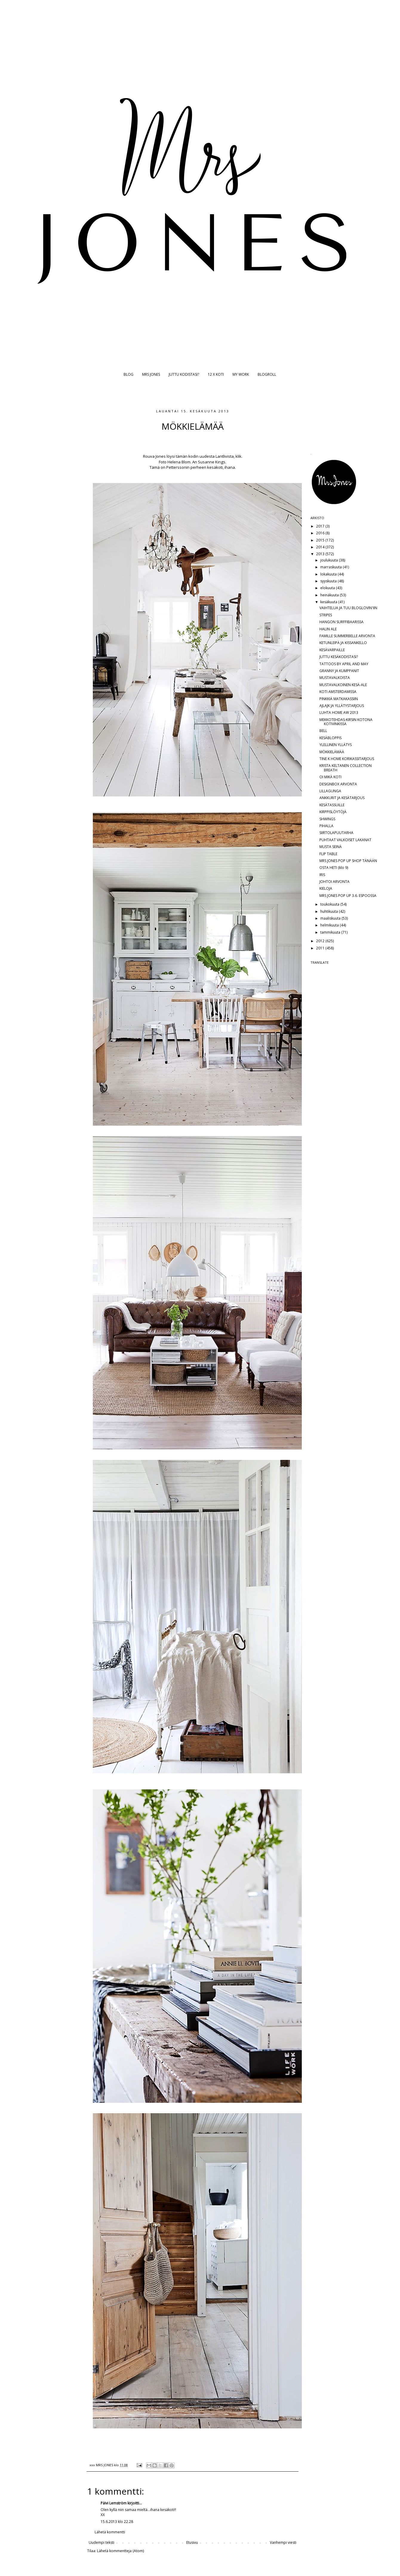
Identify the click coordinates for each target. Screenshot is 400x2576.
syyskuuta (329, 581)
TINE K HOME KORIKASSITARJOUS (346, 758)
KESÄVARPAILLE (332, 649)
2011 (320, 948)
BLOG (128, 374)
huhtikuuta (329, 911)
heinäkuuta (330, 595)
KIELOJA (325, 888)
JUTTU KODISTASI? (184, 374)
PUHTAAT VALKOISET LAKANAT (345, 839)
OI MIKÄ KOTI (330, 776)
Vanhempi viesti (283, 2542)
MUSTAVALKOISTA (334, 677)
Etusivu (192, 2542)
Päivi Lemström (114, 2503)
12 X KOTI (216, 374)
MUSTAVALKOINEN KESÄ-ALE (343, 684)
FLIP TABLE (328, 853)
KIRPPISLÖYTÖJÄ (333, 811)
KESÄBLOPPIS (330, 737)
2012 (320, 940)
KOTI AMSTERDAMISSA (337, 691)
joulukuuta (329, 560)
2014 (320, 547)
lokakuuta (329, 574)
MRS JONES (151, 374)
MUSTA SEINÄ (330, 846)
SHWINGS (327, 818)
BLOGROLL (267, 374)
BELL (323, 730)
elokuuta (328, 587)
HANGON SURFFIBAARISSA (341, 621)
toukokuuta (330, 904)
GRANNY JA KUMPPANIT (339, 670)
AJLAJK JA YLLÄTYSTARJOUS (341, 705)
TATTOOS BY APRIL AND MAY (343, 663)
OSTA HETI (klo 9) (333, 867)
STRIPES (325, 615)
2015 (320, 540)
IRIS (322, 874)
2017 (320, 526)
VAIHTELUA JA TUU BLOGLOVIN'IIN (348, 607)
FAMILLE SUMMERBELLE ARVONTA (347, 635)
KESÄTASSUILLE (331, 804)
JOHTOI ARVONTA (334, 881)
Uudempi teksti (101, 2542)
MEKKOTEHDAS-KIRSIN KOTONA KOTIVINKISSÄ (346, 721)
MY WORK (241, 374)
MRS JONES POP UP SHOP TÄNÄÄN (348, 860)
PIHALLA (326, 825)
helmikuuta (330, 925)
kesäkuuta (329, 601)
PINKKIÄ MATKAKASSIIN (338, 698)
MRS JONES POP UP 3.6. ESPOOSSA (347, 895)
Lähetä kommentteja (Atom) (120, 2550)
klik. (238, 456)
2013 (320, 553)
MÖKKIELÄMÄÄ (331, 751)
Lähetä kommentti (110, 2532)
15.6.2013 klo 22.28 (117, 2521)
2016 (320, 533)
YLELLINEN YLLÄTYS (335, 744)
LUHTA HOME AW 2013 (338, 712)
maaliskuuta (330, 918)
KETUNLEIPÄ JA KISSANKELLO (343, 642)
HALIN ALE (328, 629)
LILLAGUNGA (330, 790)
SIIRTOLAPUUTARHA (336, 832)
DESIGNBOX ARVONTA (338, 784)
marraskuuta (331, 567)
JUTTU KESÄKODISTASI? (338, 656)
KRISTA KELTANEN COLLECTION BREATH (345, 767)
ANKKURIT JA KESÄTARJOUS (341, 797)
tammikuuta (330, 932)
